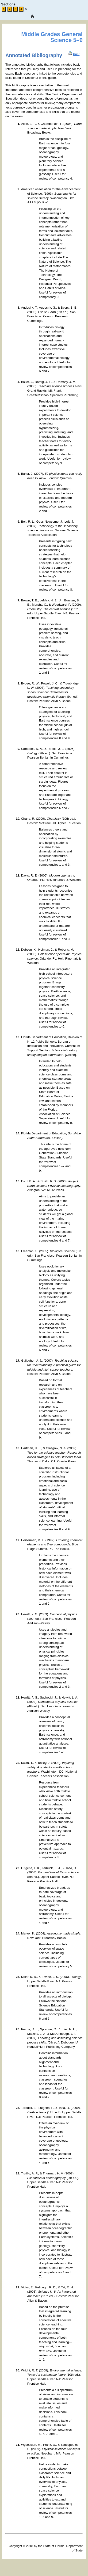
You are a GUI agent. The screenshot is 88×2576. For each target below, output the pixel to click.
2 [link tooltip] (9, 9)
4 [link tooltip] (21, 9)
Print (76, 54)
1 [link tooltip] (3, 9)
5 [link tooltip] (26, 9)
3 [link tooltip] (15, 9)
